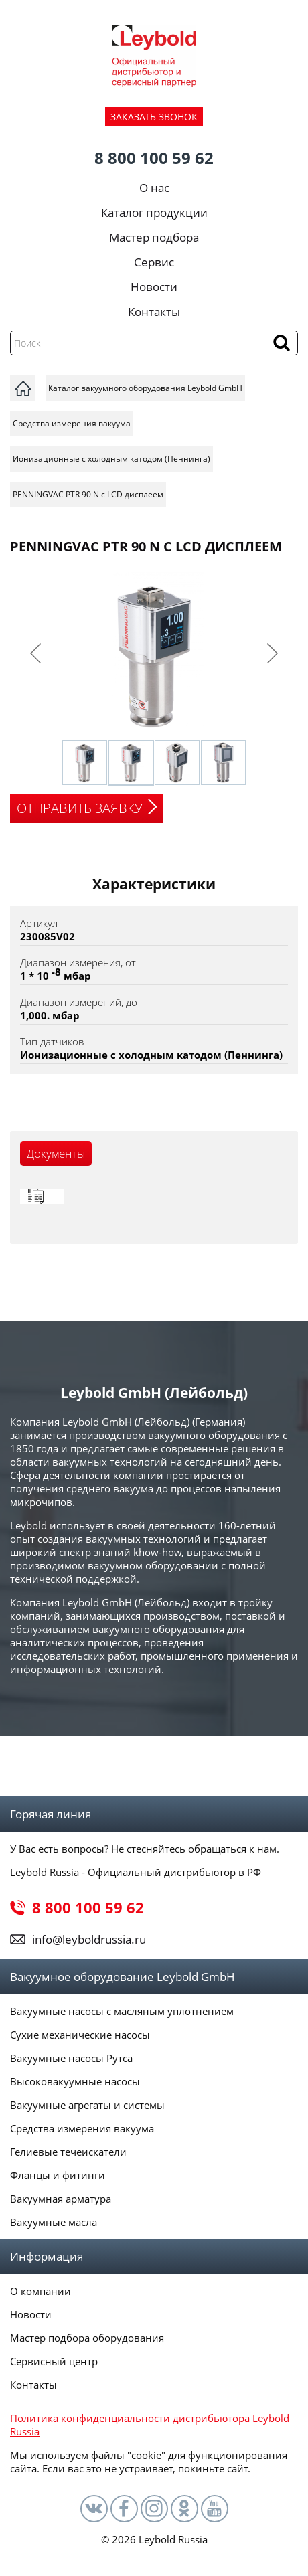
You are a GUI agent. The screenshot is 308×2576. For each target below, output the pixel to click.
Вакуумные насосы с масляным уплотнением (122, 2011)
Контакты (154, 311)
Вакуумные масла (53, 2222)
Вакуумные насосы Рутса (71, 2058)
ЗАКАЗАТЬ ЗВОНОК (154, 116)
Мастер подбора (154, 237)
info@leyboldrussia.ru (89, 1939)
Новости (154, 286)
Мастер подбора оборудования (87, 2337)
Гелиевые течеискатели (68, 2151)
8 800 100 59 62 (154, 158)
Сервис (154, 262)
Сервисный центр (54, 2361)
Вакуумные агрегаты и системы (87, 2105)
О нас (154, 187)
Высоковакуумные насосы (75, 2081)
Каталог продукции (154, 212)
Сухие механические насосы (80, 2034)
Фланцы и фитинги (57, 2175)
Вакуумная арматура (60, 2198)
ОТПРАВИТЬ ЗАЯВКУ (80, 808)
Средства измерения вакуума (82, 2128)
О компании (40, 2291)
